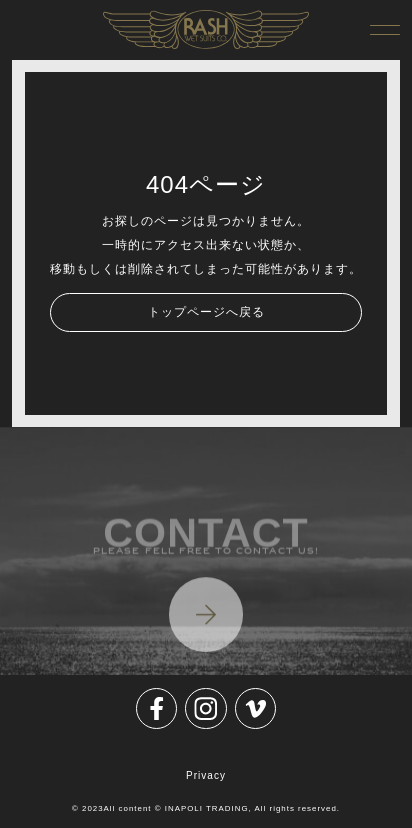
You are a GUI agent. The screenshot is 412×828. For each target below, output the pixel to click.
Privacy (206, 775)
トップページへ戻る (206, 312)
